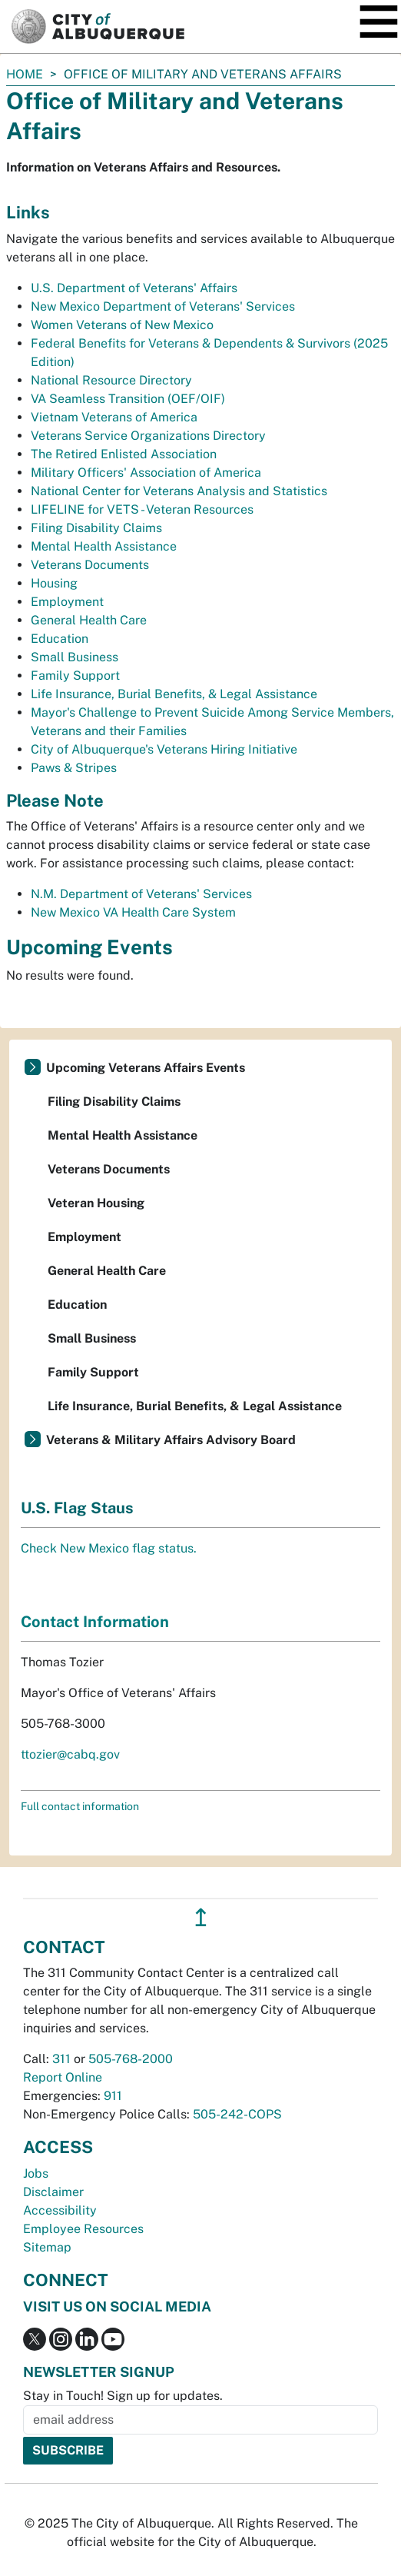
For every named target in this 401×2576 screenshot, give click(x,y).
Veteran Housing (96, 1203)
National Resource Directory (111, 380)
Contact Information (95, 1621)
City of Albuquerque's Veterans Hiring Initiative (164, 749)
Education (59, 638)
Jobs (35, 2173)
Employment (67, 601)
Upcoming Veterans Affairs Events (145, 1067)
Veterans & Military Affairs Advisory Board (171, 1440)
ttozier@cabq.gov (70, 1754)
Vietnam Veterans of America (114, 417)
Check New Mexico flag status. (109, 1548)
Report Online (62, 2077)
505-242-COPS (237, 2114)
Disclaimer (53, 2192)
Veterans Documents (90, 564)
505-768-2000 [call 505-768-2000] (130, 2059)
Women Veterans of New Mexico (122, 325)
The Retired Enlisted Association (124, 454)
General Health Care (89, 620)
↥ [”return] (201, 1917)
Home (24, 74)
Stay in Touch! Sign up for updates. (123, 2395)
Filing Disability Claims (96, 528)
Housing (54, 583)
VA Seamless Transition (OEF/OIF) (128, 398)
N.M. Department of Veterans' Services (141, 894)
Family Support (75, 675)
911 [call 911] (113, 2095)
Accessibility (60, 2210)
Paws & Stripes (74, 767)
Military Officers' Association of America (146, 472)
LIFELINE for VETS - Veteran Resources (142, 509)
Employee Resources (83, 2229)
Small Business (74, 657)
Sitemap (47, 2247)
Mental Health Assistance (104, 546)
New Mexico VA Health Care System (133, 912)
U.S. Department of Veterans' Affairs (134, 288)
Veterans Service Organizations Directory (148, 435)
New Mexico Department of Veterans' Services (163, 306)
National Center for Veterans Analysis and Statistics (179, 491)
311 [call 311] (61, 2059)
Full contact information (80, 1806)
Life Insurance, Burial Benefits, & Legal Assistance (174, 694)
